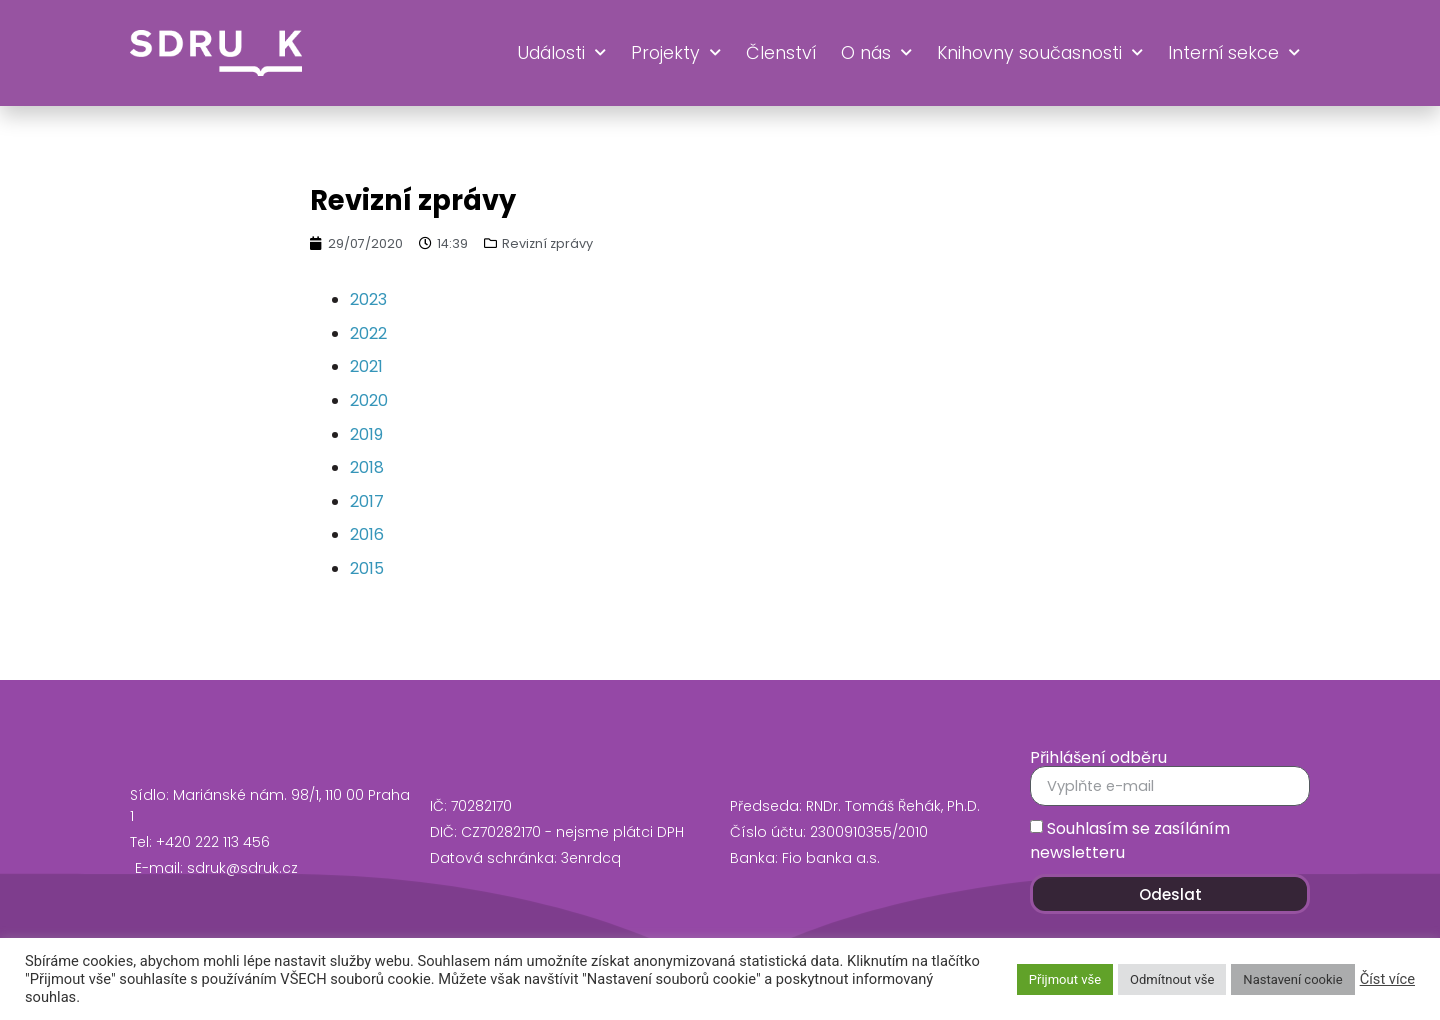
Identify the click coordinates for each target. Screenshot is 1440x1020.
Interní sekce (1234, 53)
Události (561, 53)
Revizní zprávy (547, 243)
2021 (366, 366)
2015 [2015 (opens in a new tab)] (367, 568)
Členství (781, 53)
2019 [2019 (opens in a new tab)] (366, 434)
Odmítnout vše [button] (1172, 979)
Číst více (1387, 979)
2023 (368, 299)
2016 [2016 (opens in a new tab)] (367, 534)
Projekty (676, 53)
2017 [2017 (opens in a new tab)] (367, 501)
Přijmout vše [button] (1065, 979)
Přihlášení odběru (1098, 758)
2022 (368, 333)
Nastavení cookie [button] (1292, 979)
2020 (369, 400)
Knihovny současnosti (1040, 53)
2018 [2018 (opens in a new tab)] (367, 467)
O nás (876, 53)
